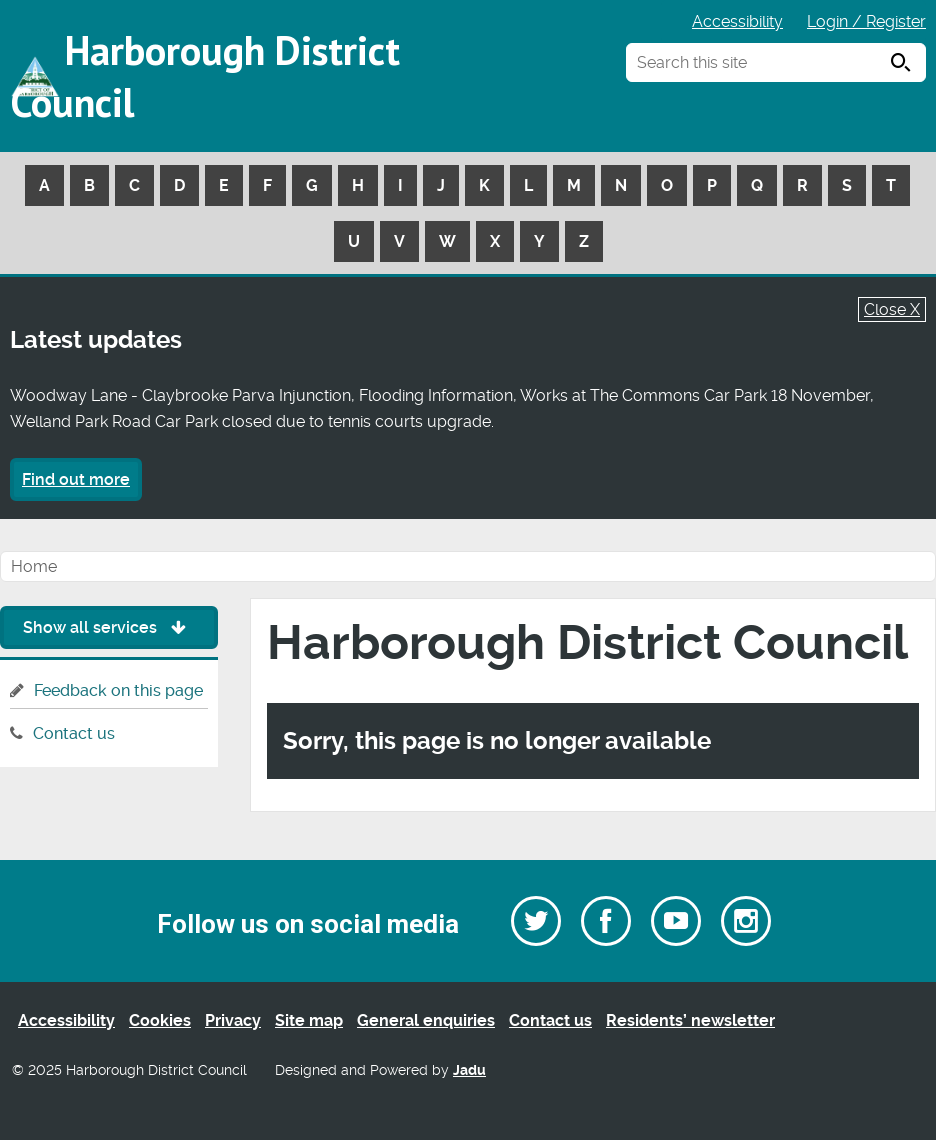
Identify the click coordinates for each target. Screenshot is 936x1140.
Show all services (109, 627)
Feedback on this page (118, 690)
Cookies (160, 1020)
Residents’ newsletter (690, 1020)
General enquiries (426, 1020)
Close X (892, 309)
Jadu (469, 1070)
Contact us (74, 733)
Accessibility (737, 21)
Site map (309, 1020)
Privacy (233, 1020)
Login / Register (866, 21)
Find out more (76, 479)
